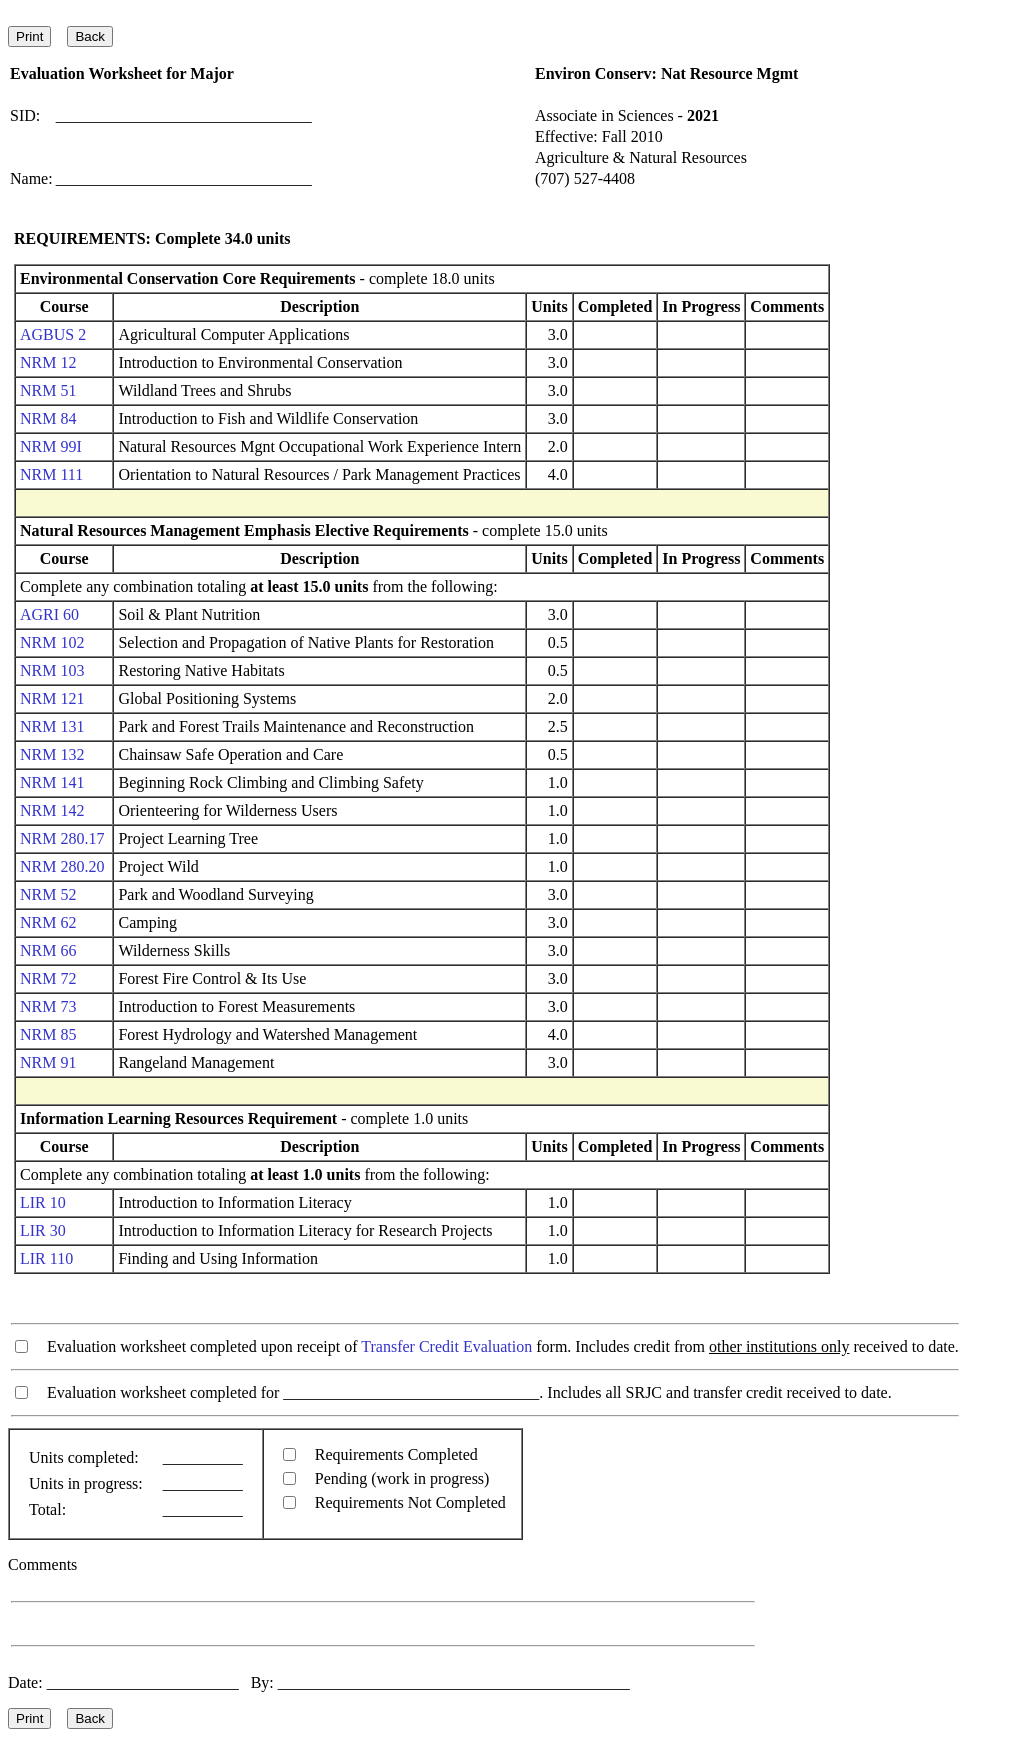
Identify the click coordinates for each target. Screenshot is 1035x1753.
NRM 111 (51, 474)
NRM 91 (48, 1062)
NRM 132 (52, 754)
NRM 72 (48, 978)
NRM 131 (52, 726)
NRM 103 (52, 670)
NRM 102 (52, 642)
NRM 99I (51, 446)
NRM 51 (48, 390)
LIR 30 (43, 1230)
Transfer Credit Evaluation (446, 1346)
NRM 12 (48, 362)
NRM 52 (48, 894)
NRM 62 (48, 922)
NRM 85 (48, 1034)
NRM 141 (52, 782)
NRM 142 (52, 810)
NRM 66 (48, 950)
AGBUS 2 (53, 334)
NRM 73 (48, 1006)
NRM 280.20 (62, 866)
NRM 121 (52, 698)
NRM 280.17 (62, 838)
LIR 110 (46, 1258)
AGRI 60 (49, 614)
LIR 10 (43, 1202)
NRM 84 (48, 418)
